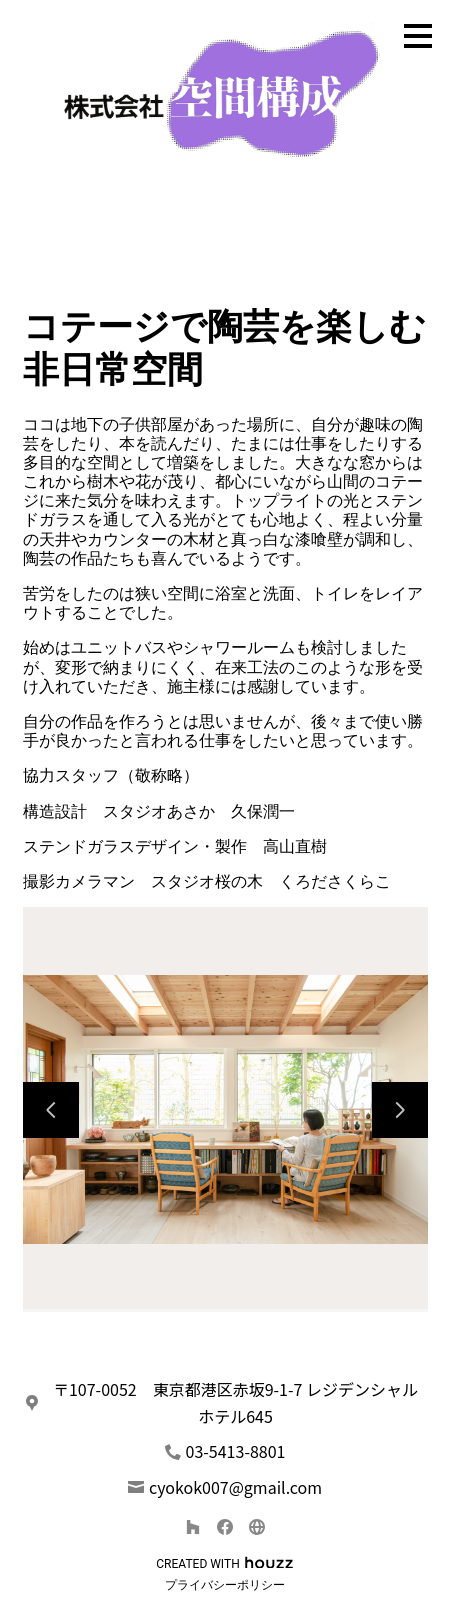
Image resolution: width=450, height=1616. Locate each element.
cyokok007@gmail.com (235, 1487)
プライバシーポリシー (225, 1585)
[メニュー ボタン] (418, 36)
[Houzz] (193, 1527)
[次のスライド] (400, 1110)
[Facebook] (225, 1527)
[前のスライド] (51, 1110)
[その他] (257, 1527)
